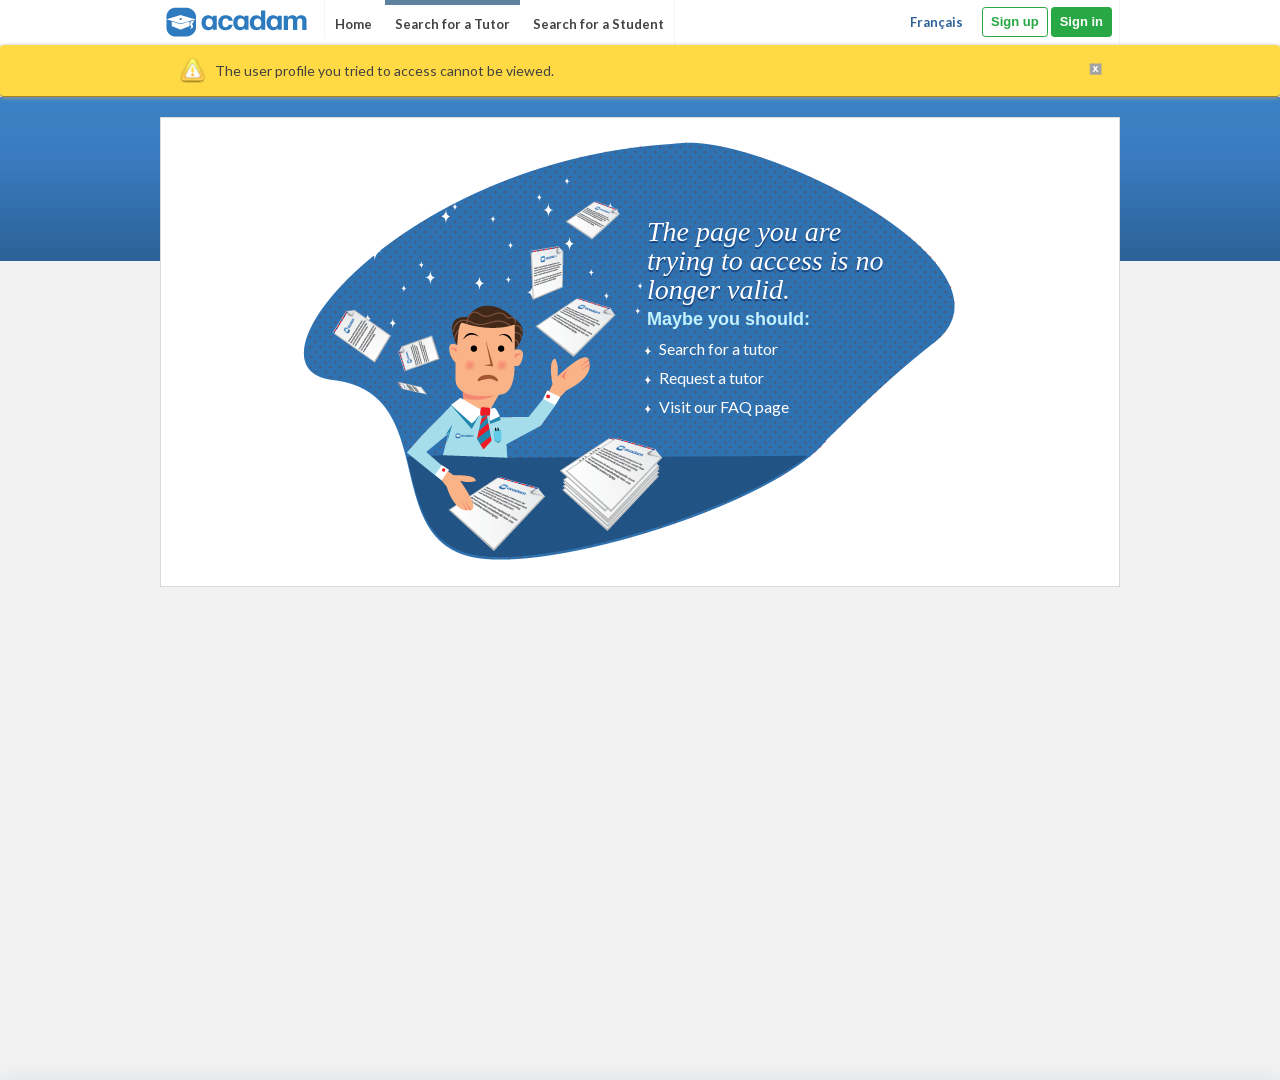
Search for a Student (598, 24)
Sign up (1015, 21)
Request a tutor (711, 377)
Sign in (1081, 21)
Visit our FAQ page (724, 406)
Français (936, 22)
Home (353, 24)
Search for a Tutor (452, 24)
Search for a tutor (718, 348)
